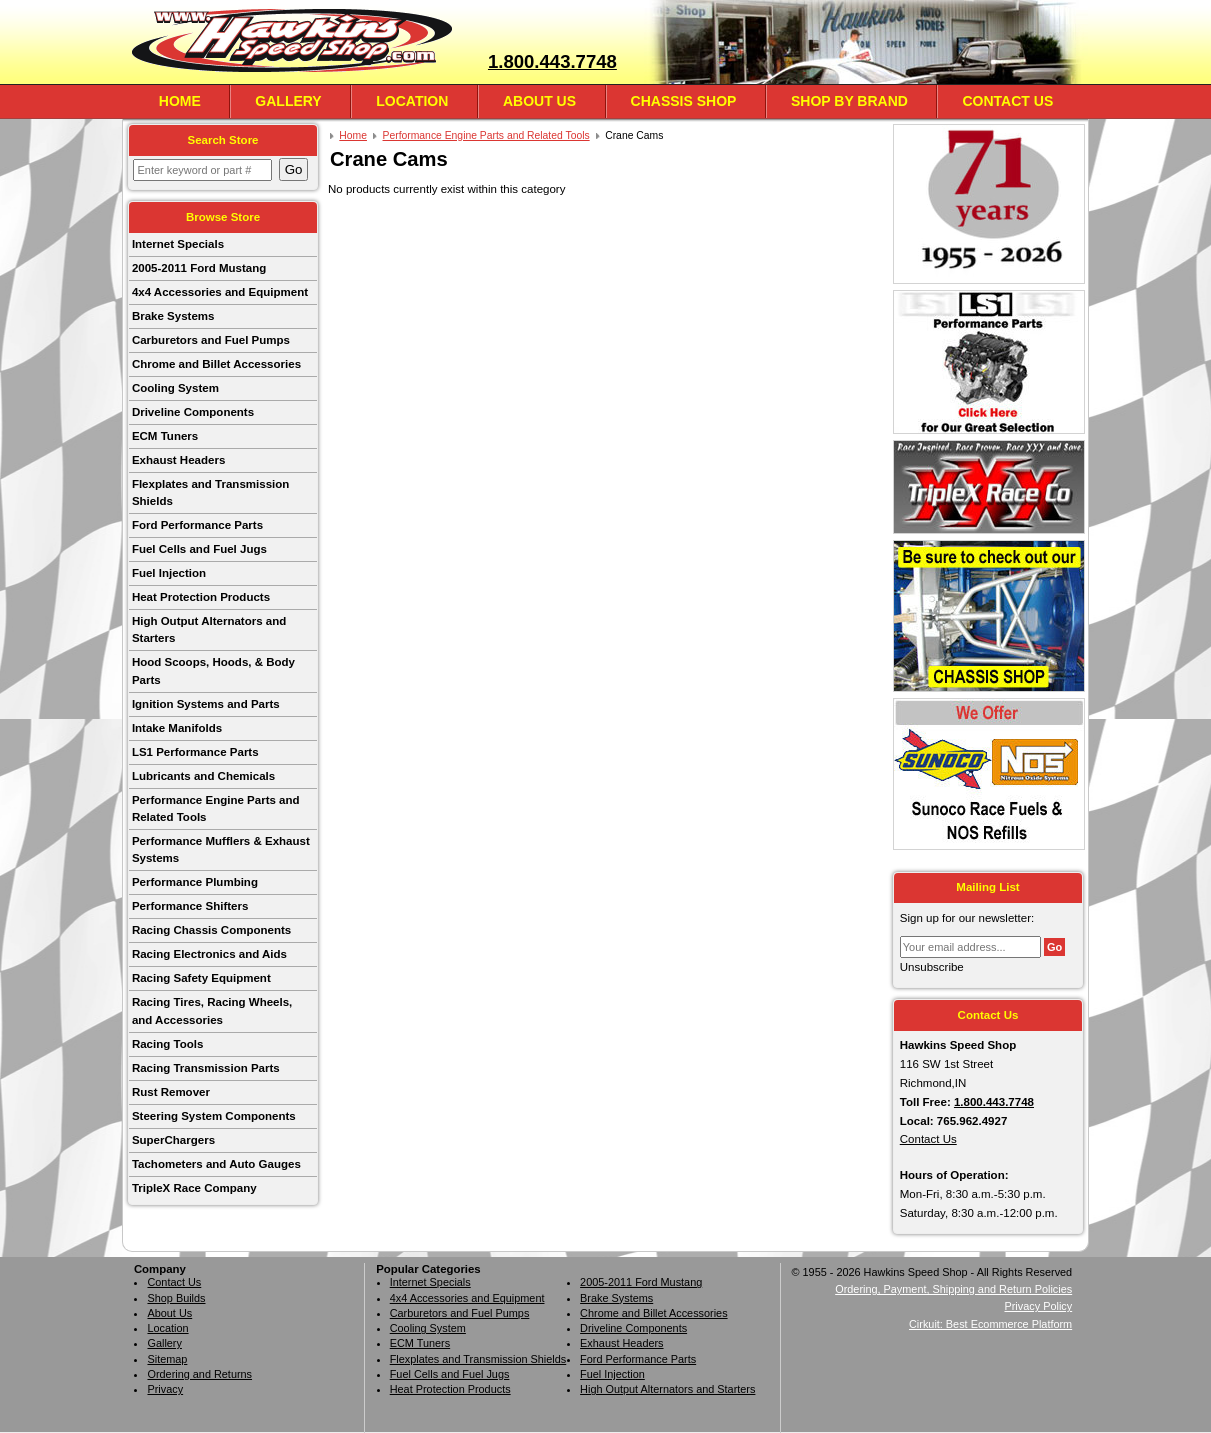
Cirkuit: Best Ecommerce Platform (990, 1324)
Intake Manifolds (177, 728)
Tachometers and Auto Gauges (216, 1164)
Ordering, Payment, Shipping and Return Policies (953, 1289)
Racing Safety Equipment (201, 978)
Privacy (165, 1389)
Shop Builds (176, 1298)
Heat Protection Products (201, 597)
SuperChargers (173, 1140)
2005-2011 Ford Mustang (199, 268)
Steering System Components (214, 1116)
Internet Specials (178, 244)
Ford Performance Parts (197, 525)
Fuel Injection (169, 573)
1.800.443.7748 (552, 61)
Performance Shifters (190, 906)
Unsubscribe (932, 967)
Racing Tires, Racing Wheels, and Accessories (212, 1010)
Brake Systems (173, 316)
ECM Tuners (165, 436)
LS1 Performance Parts (195, 752)
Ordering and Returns (199, 1374)
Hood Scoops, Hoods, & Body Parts (213, 670)
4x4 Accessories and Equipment (220, 292)
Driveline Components (193, 412)
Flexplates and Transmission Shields (210, 492)
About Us (539, 101)
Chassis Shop (684, 101)
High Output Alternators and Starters (209, 629)
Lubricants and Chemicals (203, 776)
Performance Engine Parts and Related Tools (216, 808)
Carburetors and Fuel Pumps (211, 340)
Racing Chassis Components (211, 930)
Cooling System (175, 388)
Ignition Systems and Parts (206, 704)
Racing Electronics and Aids (209, 954)
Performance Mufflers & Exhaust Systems (221, 849)
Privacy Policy (1038, 1306)
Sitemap (167, 1359)
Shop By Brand (849, 101)
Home (180, 101)
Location (412, 101)
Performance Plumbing (195, 882)
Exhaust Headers (178, 460)
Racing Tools (167, 1044)
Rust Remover (171, 1092)
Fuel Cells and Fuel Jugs (199, 549)
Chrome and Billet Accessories (216, 364)
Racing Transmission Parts (206, 1068)
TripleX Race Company (194, 1188)
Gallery (288, 101)
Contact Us (1007, 101)
